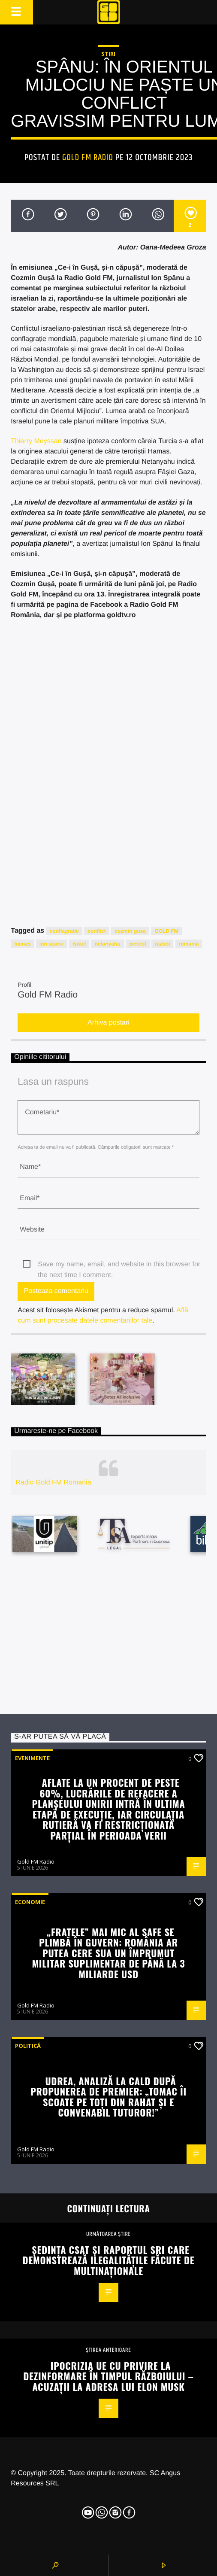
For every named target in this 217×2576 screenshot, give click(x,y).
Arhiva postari (108, 1022)
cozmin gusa (130, 931)
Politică (28, 2046)
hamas (22, 944)
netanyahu (108, 944)
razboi (162, 944)
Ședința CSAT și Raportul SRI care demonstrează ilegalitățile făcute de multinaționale (109, 2260)
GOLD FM (166, 931)
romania (189, 944)
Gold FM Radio (87, 157)
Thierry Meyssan (36, 441)
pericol (137, 944)
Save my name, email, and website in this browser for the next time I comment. (119, 1265)
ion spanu (51, 944)
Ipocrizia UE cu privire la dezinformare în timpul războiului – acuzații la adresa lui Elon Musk (108, 2376)
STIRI (108, 54)
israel (79, 944)
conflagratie (64, 931)
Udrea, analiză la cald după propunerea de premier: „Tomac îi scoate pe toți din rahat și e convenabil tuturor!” (108, 2097)
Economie (30, 1902)
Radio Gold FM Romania (53, 1482)
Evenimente (32, 1758)
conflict (96, 931)
